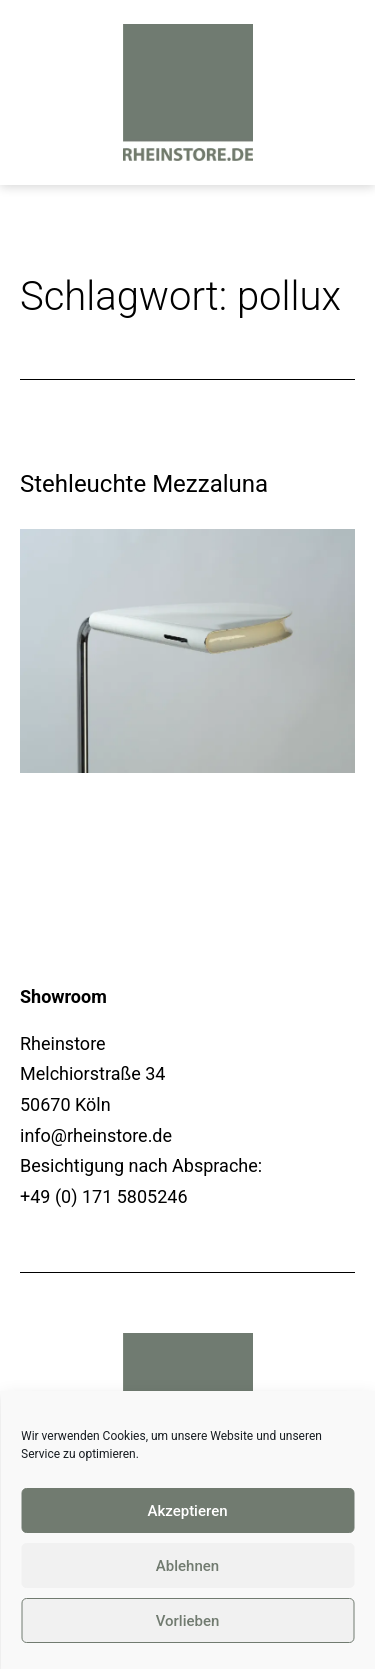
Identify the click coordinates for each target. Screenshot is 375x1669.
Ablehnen (187, 1566)
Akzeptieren (187, 1511)
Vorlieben (188, 1621)
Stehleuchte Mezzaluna (144, 484)
